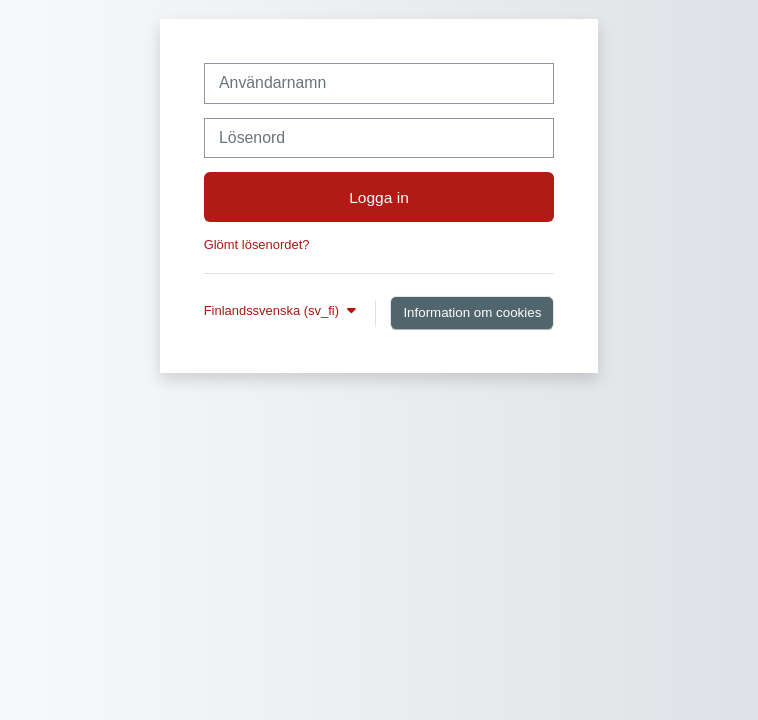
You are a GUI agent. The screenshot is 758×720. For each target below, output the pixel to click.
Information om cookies (472, 312)
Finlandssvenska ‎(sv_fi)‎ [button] (273, 310)
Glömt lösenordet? (257, 244)
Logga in (379, 197)
